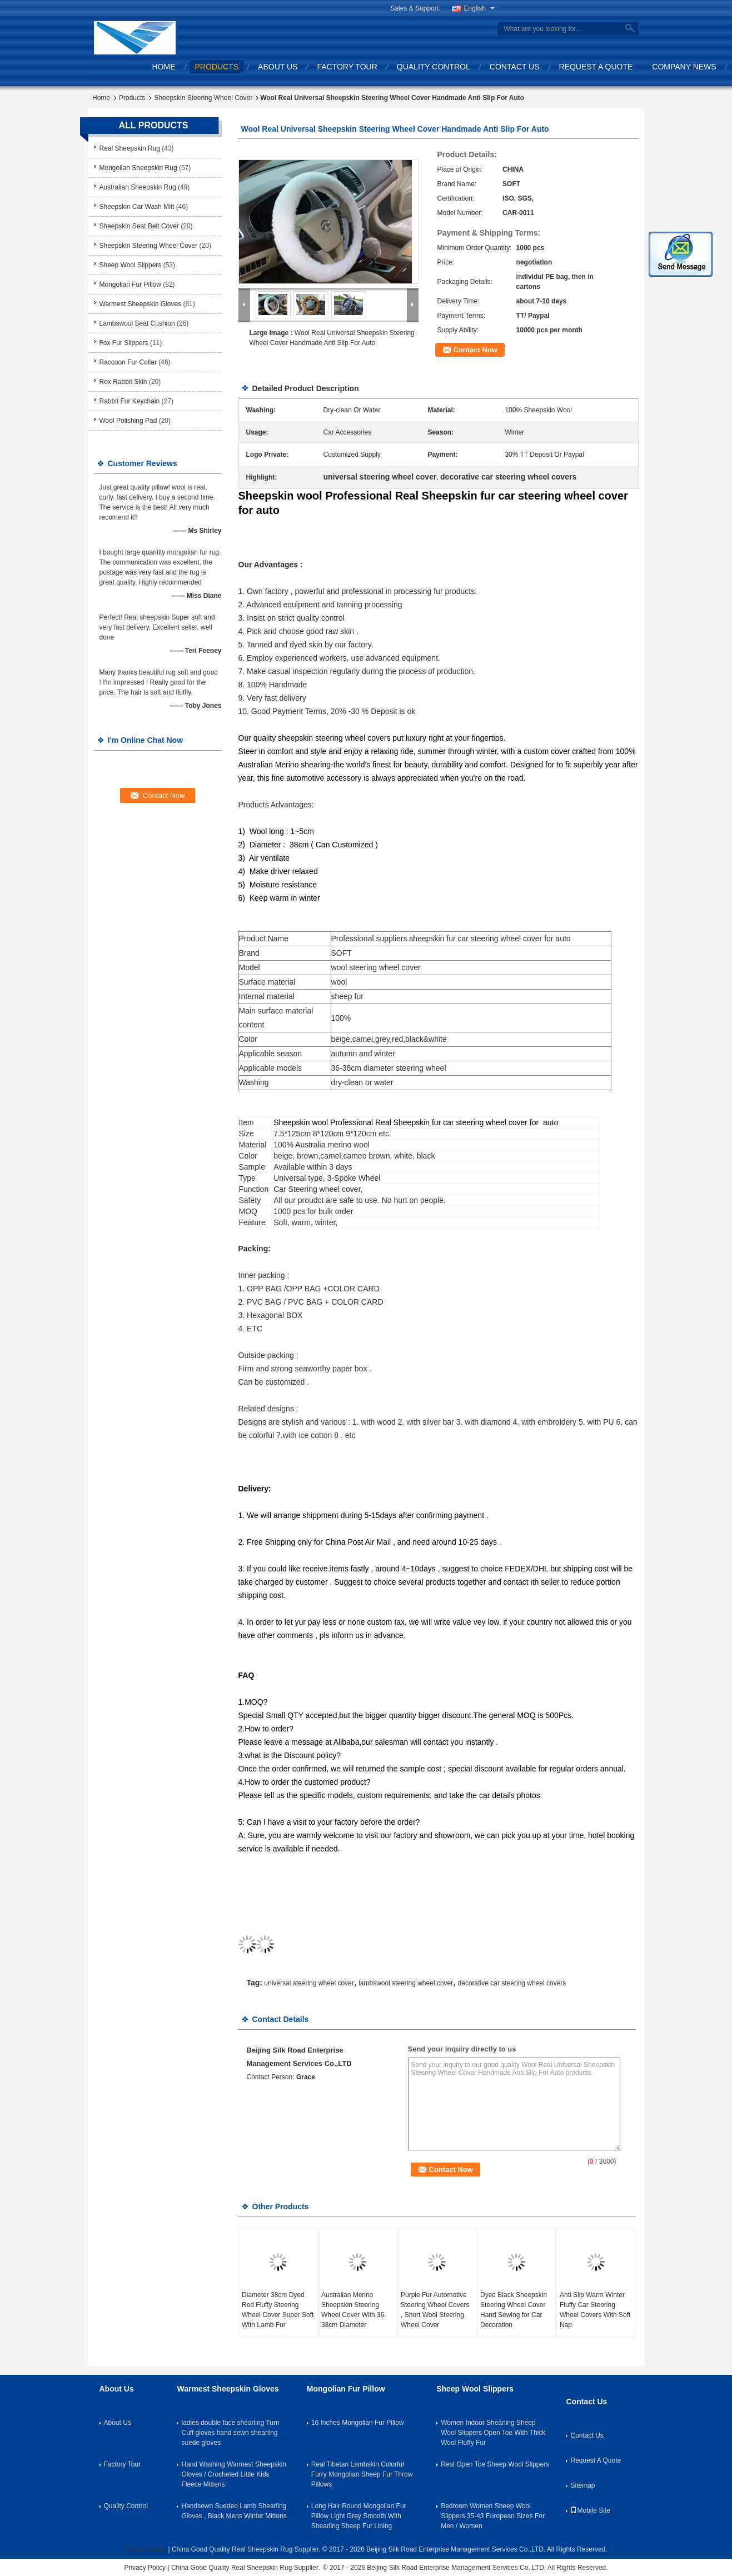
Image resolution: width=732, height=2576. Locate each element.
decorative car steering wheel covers (512, 1983)
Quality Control (433, 66)
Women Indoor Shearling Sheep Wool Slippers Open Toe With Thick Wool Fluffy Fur (493, 2433)
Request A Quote (596, 66)
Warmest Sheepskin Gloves (140, 304)
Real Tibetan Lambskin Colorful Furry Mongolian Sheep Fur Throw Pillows (362, 2474)
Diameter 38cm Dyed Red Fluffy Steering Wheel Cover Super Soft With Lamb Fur (277, 2310)
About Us (277, 66)
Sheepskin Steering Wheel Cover (203, 98)
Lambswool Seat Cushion (137, 323)
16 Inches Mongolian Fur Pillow (357, 2423)
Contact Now (475, 350)
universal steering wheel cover (308, 1983)
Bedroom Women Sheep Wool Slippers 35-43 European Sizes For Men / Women (493, 2516)
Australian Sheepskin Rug (137, 187)
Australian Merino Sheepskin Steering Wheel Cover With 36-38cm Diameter (353, 2310)
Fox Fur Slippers (123, 343)
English (479, 8)
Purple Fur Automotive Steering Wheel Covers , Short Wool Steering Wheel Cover (435, 2310)
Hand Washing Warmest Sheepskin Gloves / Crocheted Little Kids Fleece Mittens (233, 2474)
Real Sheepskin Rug (129, 148)
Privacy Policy (145, 2549)
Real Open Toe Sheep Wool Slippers (495, 2464)
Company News (684, 66)
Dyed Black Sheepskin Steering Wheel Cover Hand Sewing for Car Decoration (513, 2310)
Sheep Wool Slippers (130, 265)
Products (217, 66)
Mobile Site (590, 2510)
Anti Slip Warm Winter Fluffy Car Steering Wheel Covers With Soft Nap (595, 2310)
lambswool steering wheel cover (405, 1983)
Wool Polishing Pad (128, 421)
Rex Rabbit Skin (123, 382)
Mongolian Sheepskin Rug (138, 168)
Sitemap (582, 2485)
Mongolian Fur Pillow (130, 284)
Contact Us (515, 66)
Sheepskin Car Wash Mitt (137, 207)
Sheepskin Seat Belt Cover (139, 226)
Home (164, 66)
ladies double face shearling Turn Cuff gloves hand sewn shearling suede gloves (230, 2433)
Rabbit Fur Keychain (129, 401)
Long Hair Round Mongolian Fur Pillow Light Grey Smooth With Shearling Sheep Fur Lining (358, 2516)
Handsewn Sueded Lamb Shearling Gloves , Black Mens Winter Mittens (233, 2511)
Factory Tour (347, 66)
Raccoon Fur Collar (128, 362)
